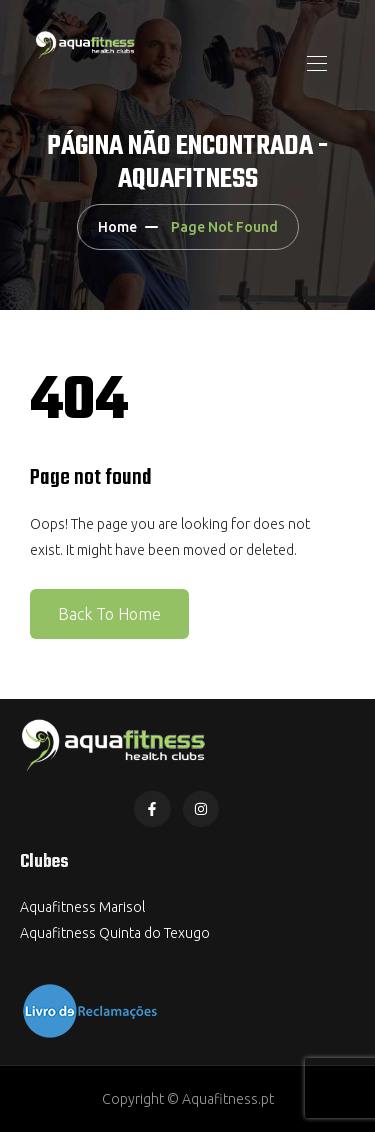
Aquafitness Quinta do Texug (110, 933)
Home (117, 227)
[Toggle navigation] (315, 63)
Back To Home (109, 614)
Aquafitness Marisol (82, 907)
